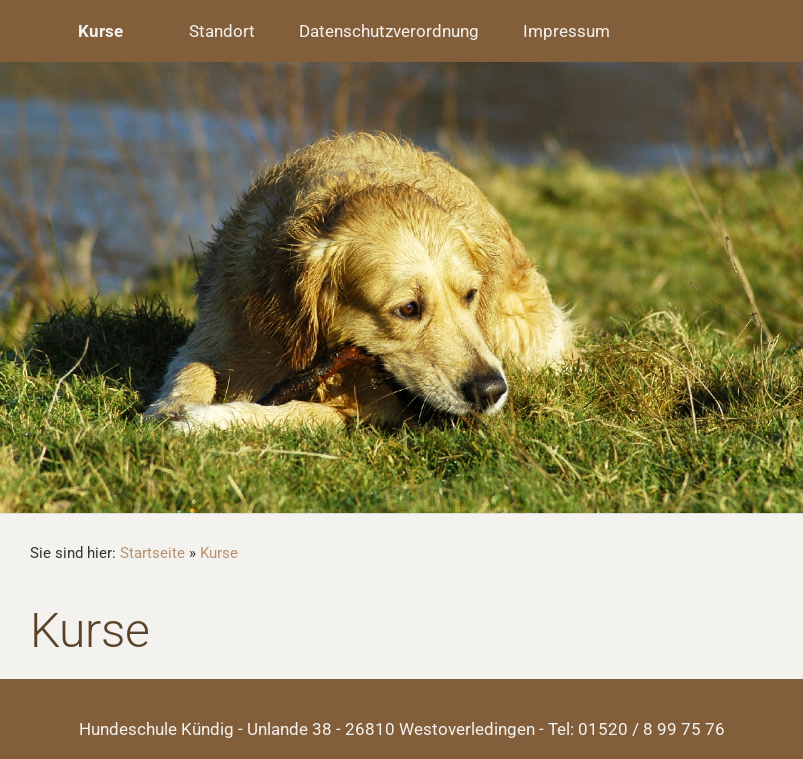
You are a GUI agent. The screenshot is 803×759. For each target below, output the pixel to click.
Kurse (219, 553)
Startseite (152, 553)
